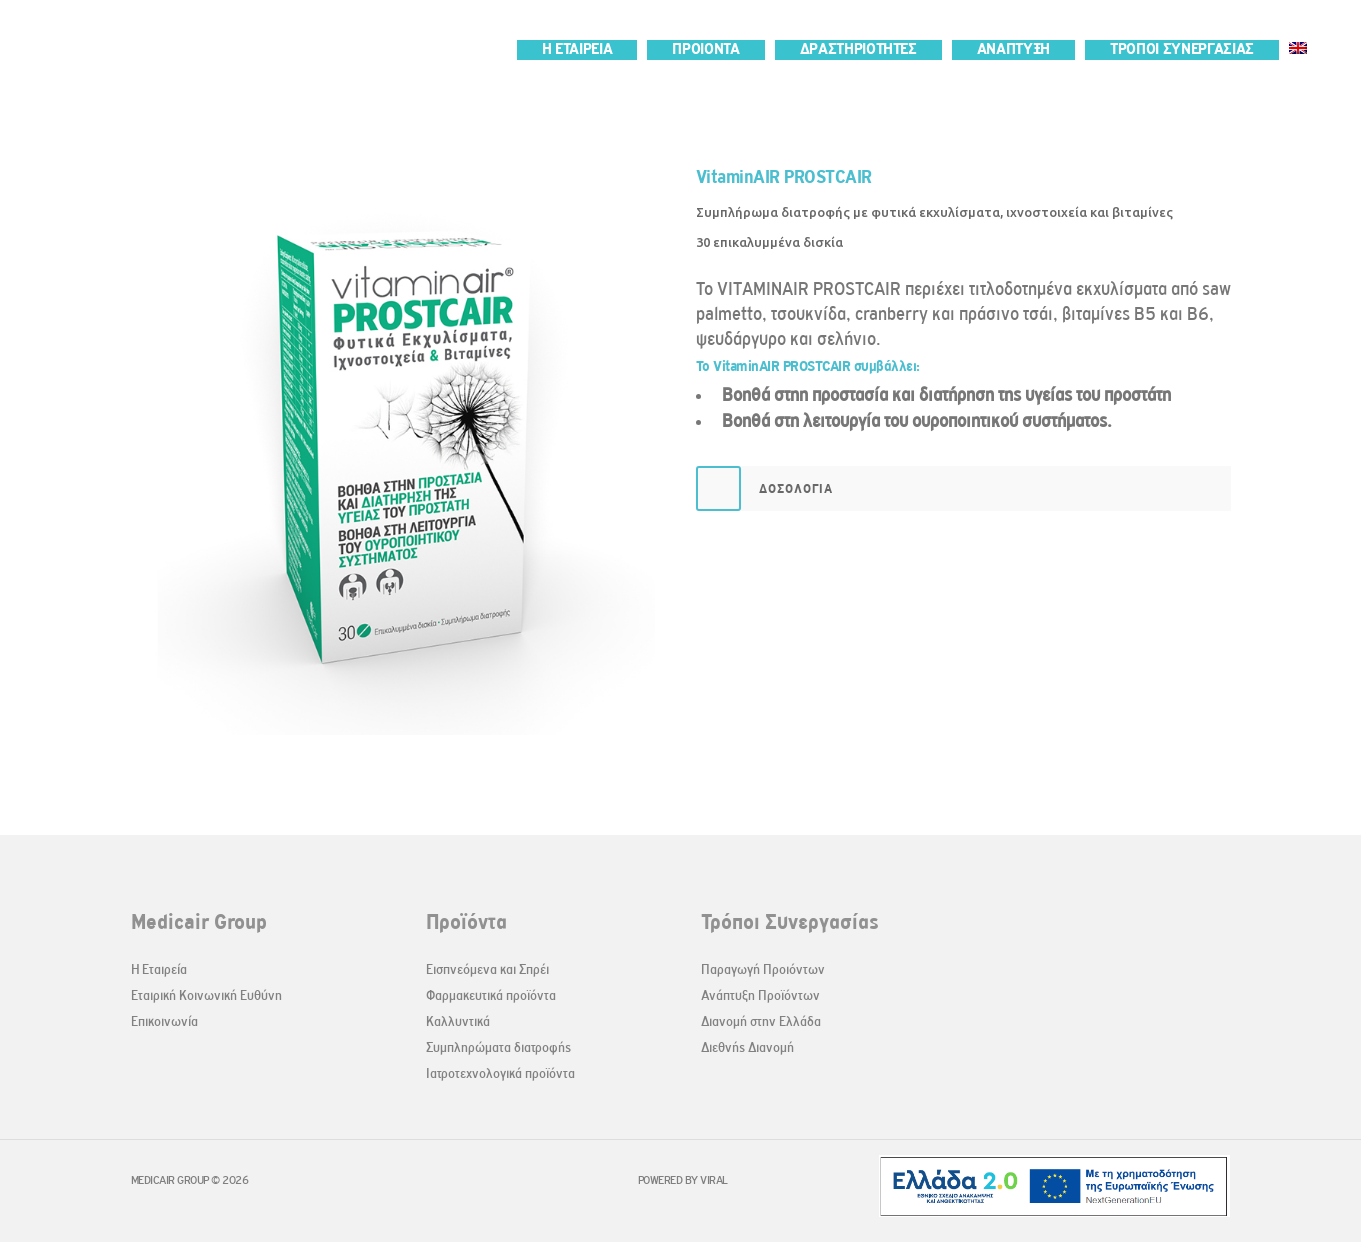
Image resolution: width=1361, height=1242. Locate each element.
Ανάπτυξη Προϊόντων (760, 995)
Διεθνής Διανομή (747, 1047)
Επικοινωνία (164, 1021)
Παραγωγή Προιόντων (763, 969)
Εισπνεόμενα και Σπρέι (487, 969)
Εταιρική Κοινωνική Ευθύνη (206, 995)
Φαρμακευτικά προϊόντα (491, 995)
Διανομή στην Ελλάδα (761, 1021)
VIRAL (714, 1180)
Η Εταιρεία (159, 969)
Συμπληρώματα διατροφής (498, 1047)
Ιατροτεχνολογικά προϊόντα (500, 1073)
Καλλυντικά (458, 1021)
